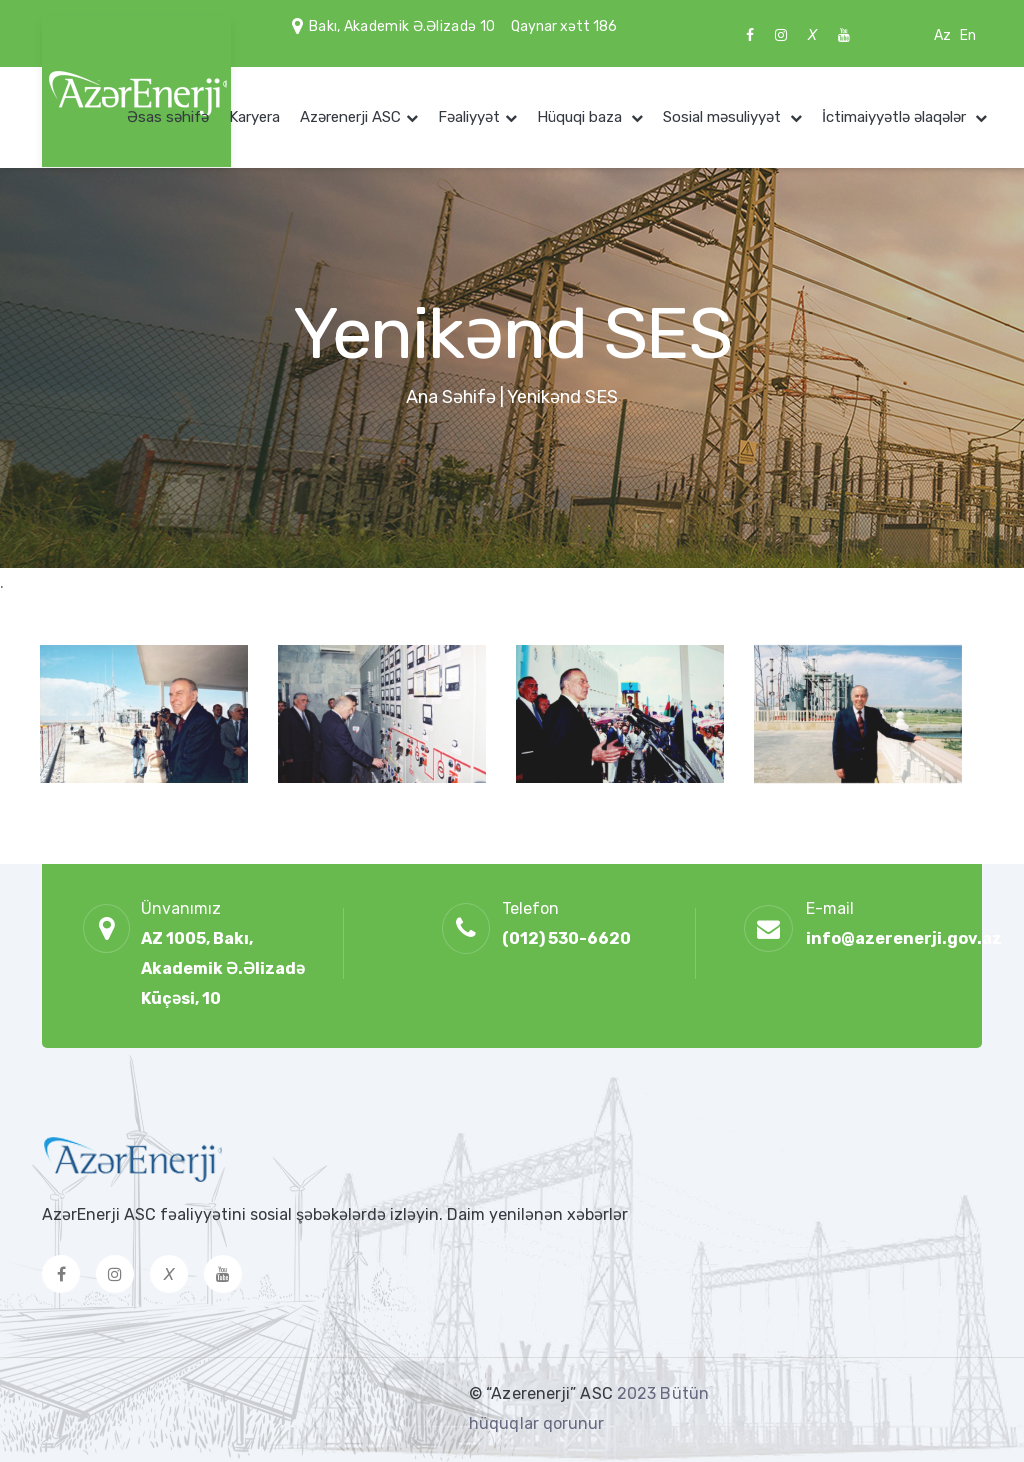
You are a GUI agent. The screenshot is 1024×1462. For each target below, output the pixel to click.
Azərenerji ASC (350, 117)
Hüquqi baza (581, 117)
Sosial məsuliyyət (724, 117)
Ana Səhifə (451, 397)
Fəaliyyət (469, 117)
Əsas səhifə (168, 117)
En (968, 35)
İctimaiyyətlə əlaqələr (896, 117)
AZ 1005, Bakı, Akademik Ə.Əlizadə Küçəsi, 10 (223, 968)
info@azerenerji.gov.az (904, 938)
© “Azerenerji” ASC (543, 1393)
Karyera (254, 117)
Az (942, 35)
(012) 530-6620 (566, 938)
